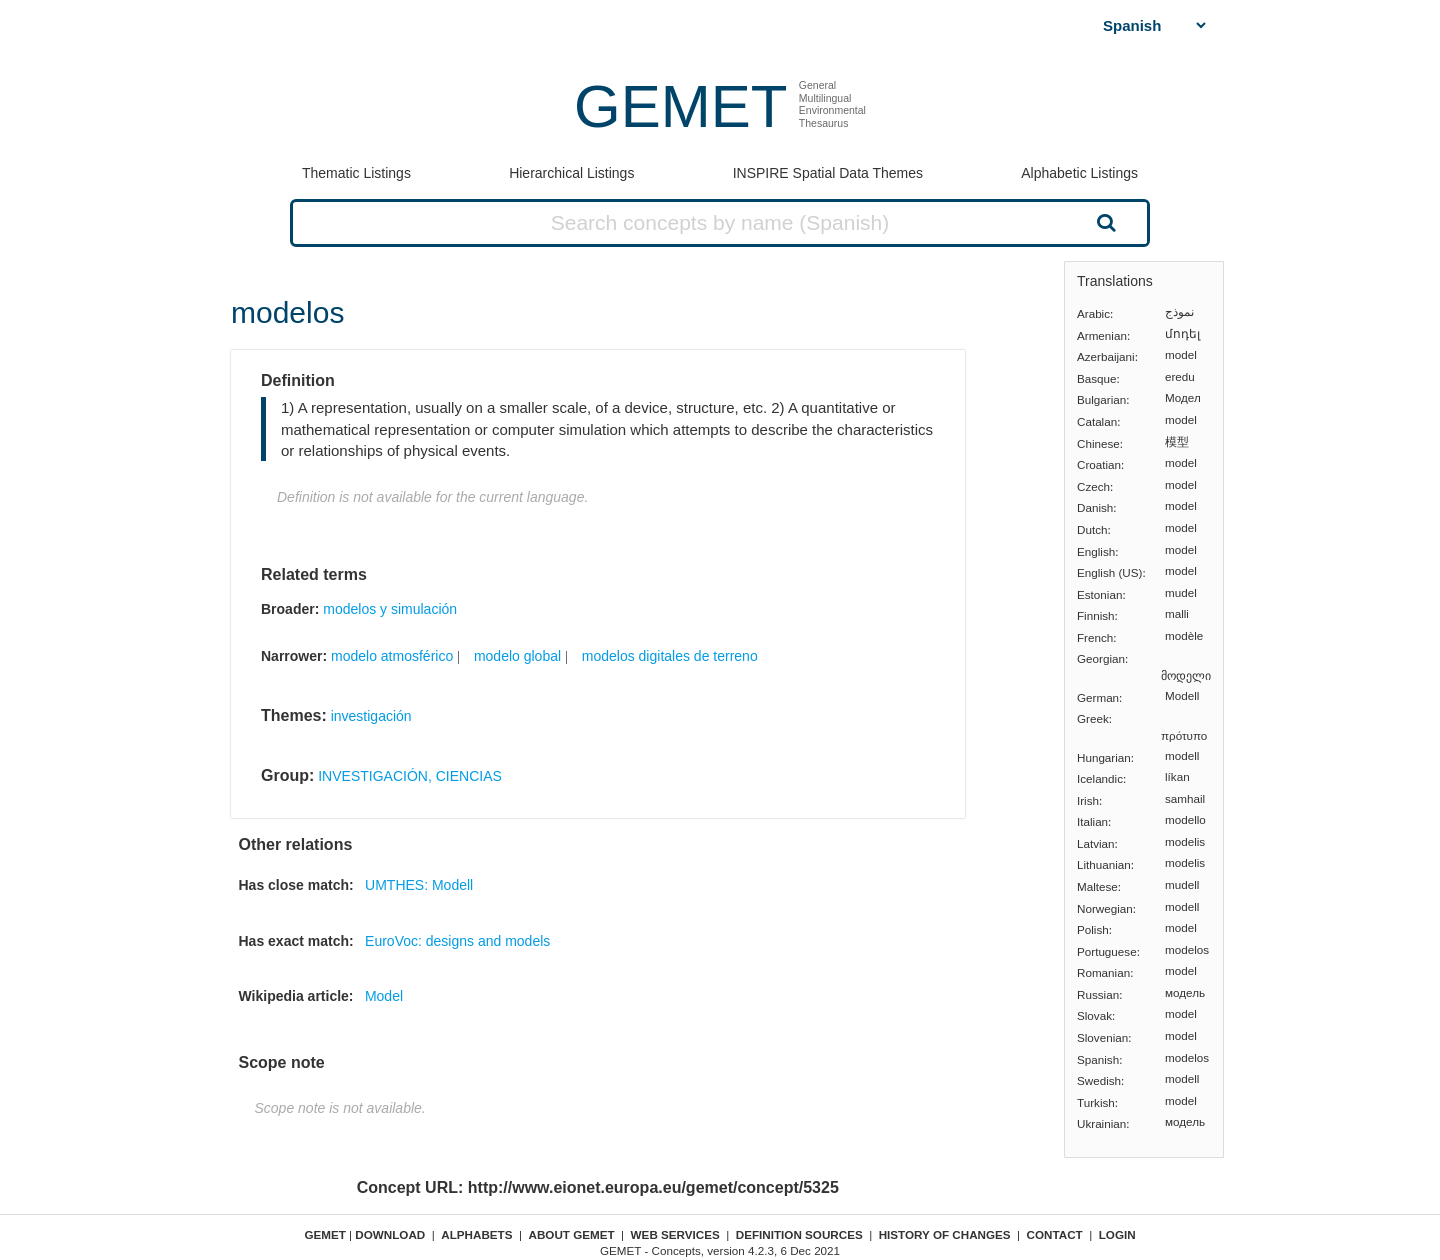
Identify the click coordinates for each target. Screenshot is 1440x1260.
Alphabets (476, 1234)
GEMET (680, 106)
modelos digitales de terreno (670, 656)
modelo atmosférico (392, 656)
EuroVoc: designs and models (457, 941)
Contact (1055, 1234)
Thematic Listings (356, 173)
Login (1117, 1234)
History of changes (945, 1234)
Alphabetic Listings (1079, 173)
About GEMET (572, 1234)
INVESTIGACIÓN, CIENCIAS (410, 776)
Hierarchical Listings (571, 173)
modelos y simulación (390, 609)
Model (384, 996)
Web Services (675, 1234)
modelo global (517, 656)
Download (390, 1234)
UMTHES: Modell (419, 885)
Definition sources (799, 1234)
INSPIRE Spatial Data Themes (828, 173)
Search (1104, 222)
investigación (371, 716)
